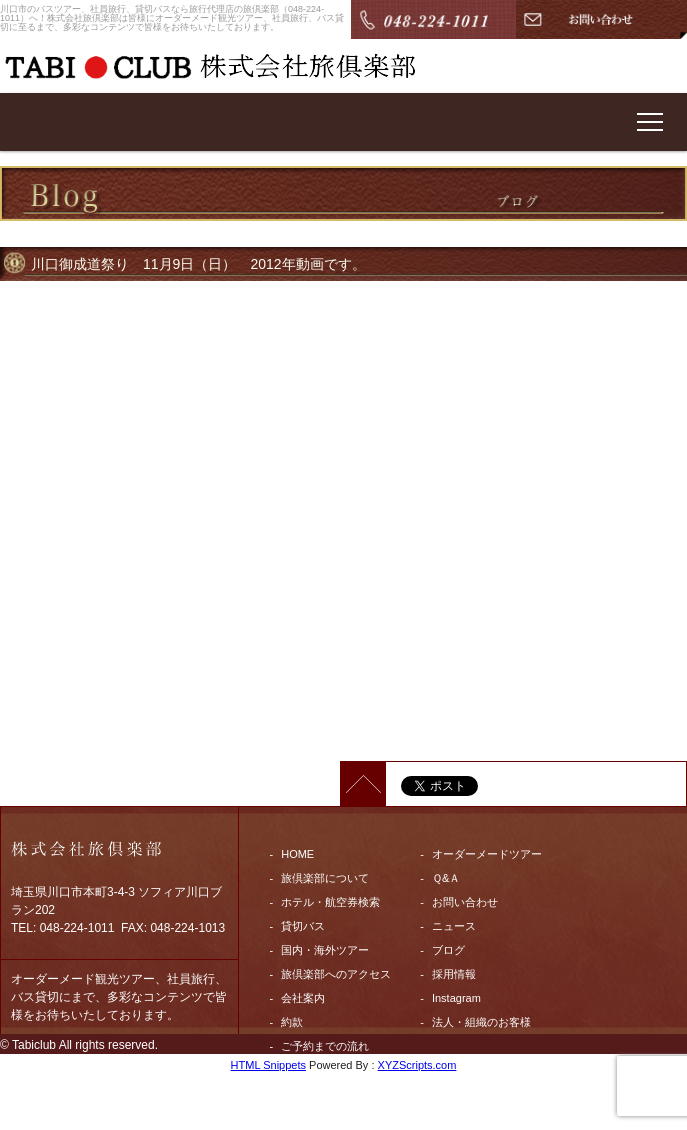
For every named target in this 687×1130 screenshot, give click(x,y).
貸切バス (303, 926)
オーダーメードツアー (487, 854)
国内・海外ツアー (325, 950)
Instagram (456, 998)
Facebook (305, 1094)
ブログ (448, 950)
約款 (292, 1022)
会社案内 (303, 998)
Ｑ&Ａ (446, 878)
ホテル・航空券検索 (330, 902)
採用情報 (454, 974)
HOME (297, 854)
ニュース (454, 926)
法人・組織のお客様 (481, 1022)
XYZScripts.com (417, 1065)
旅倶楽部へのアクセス (336, 974)
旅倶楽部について (325, 878)
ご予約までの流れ (325, 1046)
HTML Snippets (268, 1065)
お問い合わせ (465, 902)
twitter (295, 1118)
